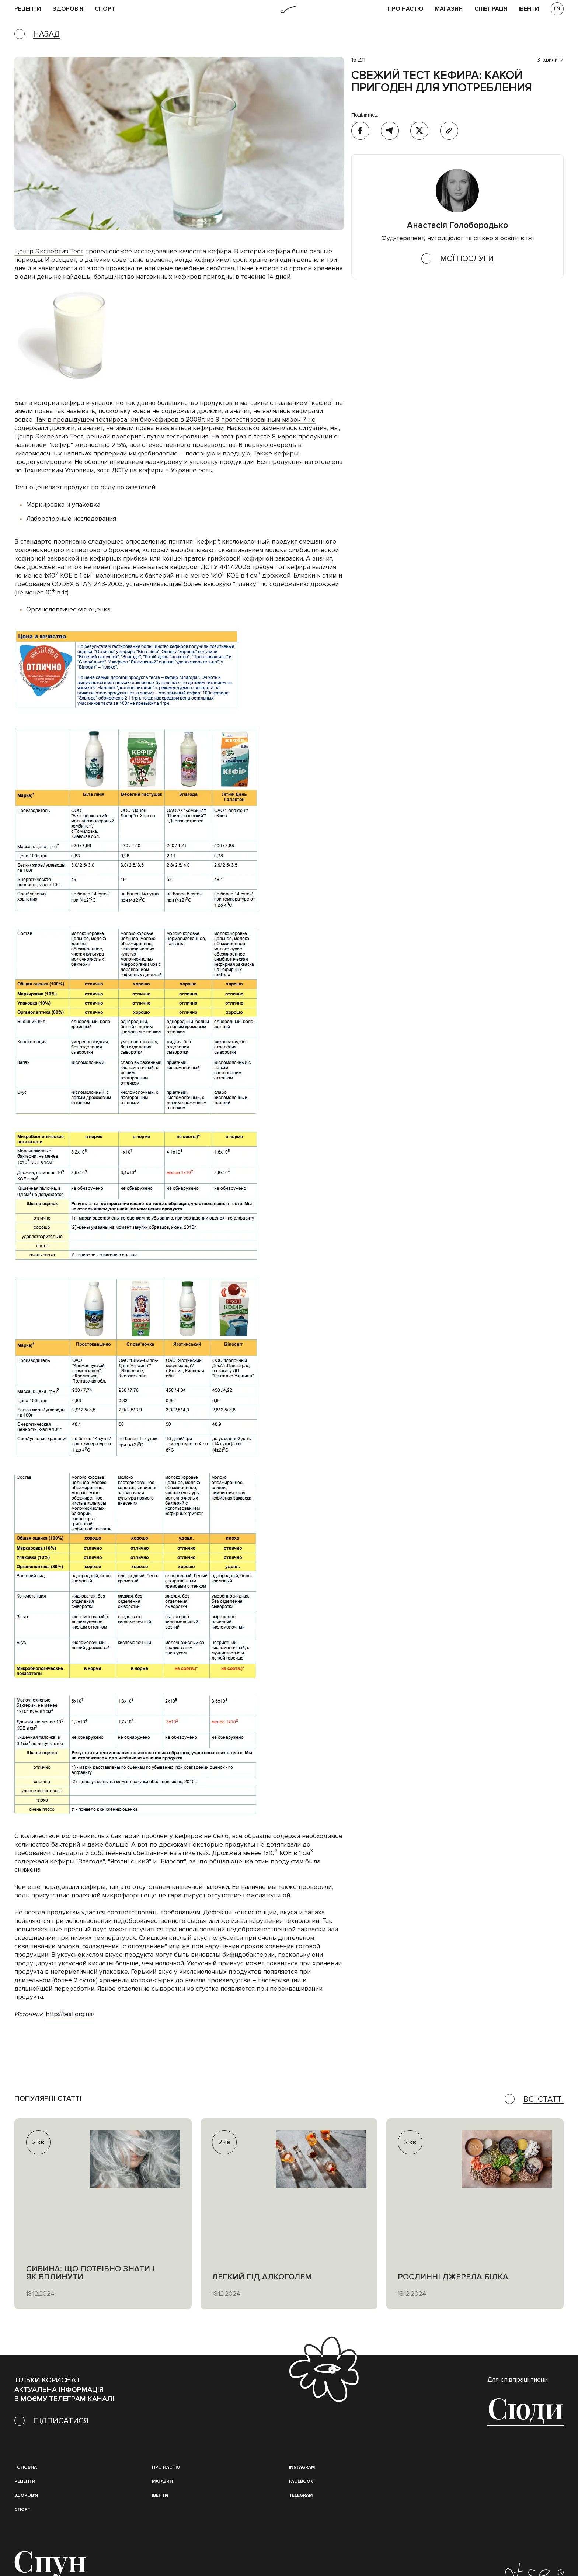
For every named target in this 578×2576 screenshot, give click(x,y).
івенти (529, 9)
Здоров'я (68, 9)
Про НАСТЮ (406, 9)
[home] (289, 9)
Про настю (166, 2467)
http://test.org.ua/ (70, 2014)
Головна (25, 2467)
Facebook (301, 2481)
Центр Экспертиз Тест (48, 251)
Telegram (301, 2495)
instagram (302, 2467)
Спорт (105, 9)
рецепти (27, 9)
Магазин (449, 9)
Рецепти (24, 2481)
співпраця (490, 9)
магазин (162, 2481)
